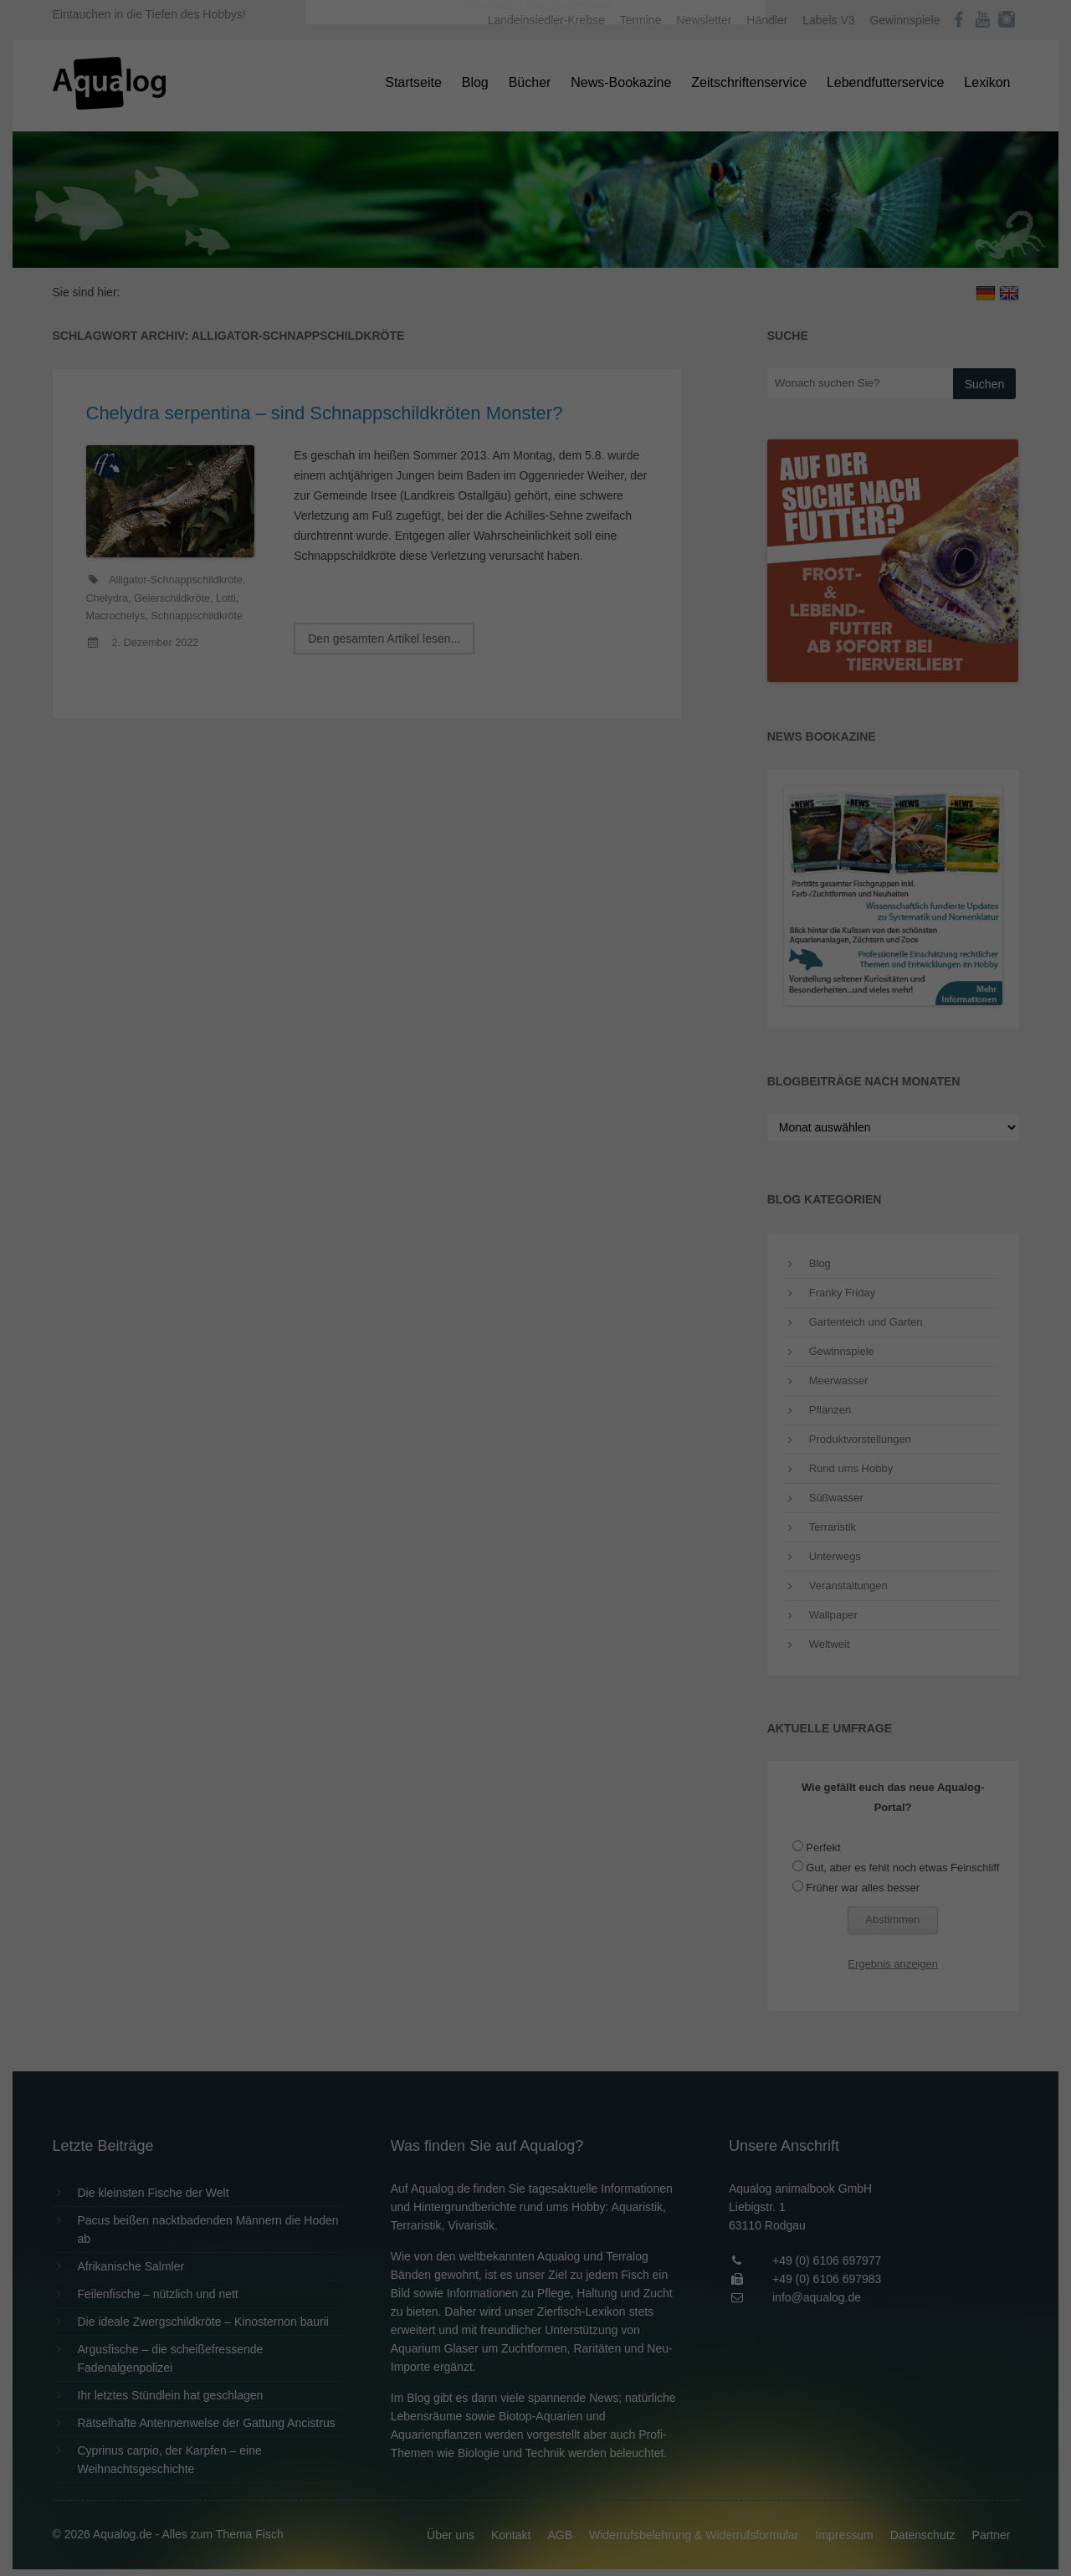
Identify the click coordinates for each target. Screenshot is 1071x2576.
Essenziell (356, 269)
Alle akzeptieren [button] (536, 328)
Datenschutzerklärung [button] (569, 464)
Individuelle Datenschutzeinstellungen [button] (535, 426)
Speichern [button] (536, 377)
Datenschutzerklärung (430, 214)
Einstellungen (353, 230)
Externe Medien (689, 269)
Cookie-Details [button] (489, 464)
